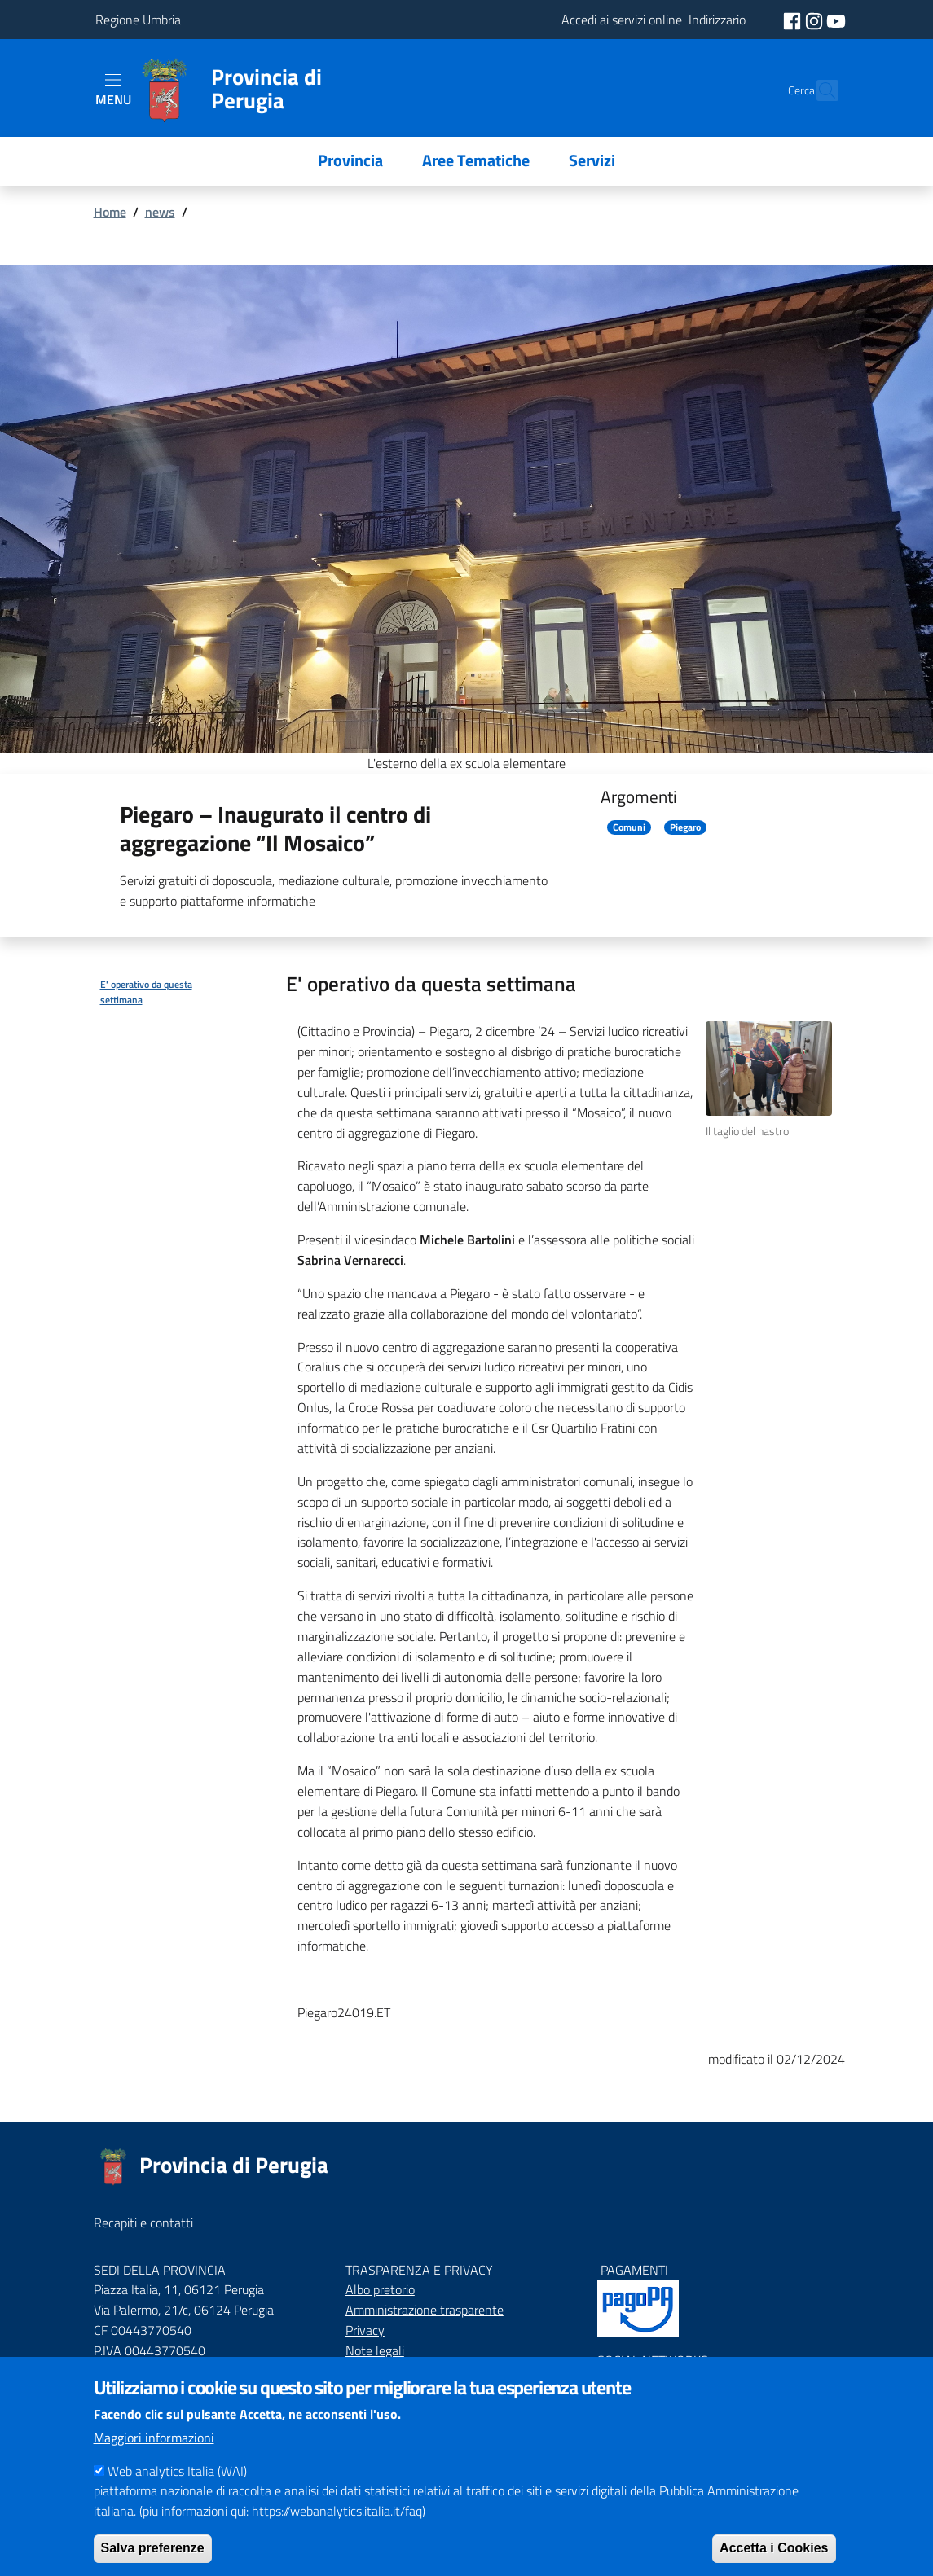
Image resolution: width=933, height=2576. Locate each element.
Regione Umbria (138, 19)
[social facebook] (794, 19)
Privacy (365, 2330)
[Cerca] (818, 90)
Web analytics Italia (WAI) (177, 2491)
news (160, 212)
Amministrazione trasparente (424, 2309)
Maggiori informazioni (154, 2458)
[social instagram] (816, 19)
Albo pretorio (380, 2289)
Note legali (374, 2350)
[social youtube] (836, 19)
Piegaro (685, 827)
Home (110, 212)
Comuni (629, 827)
